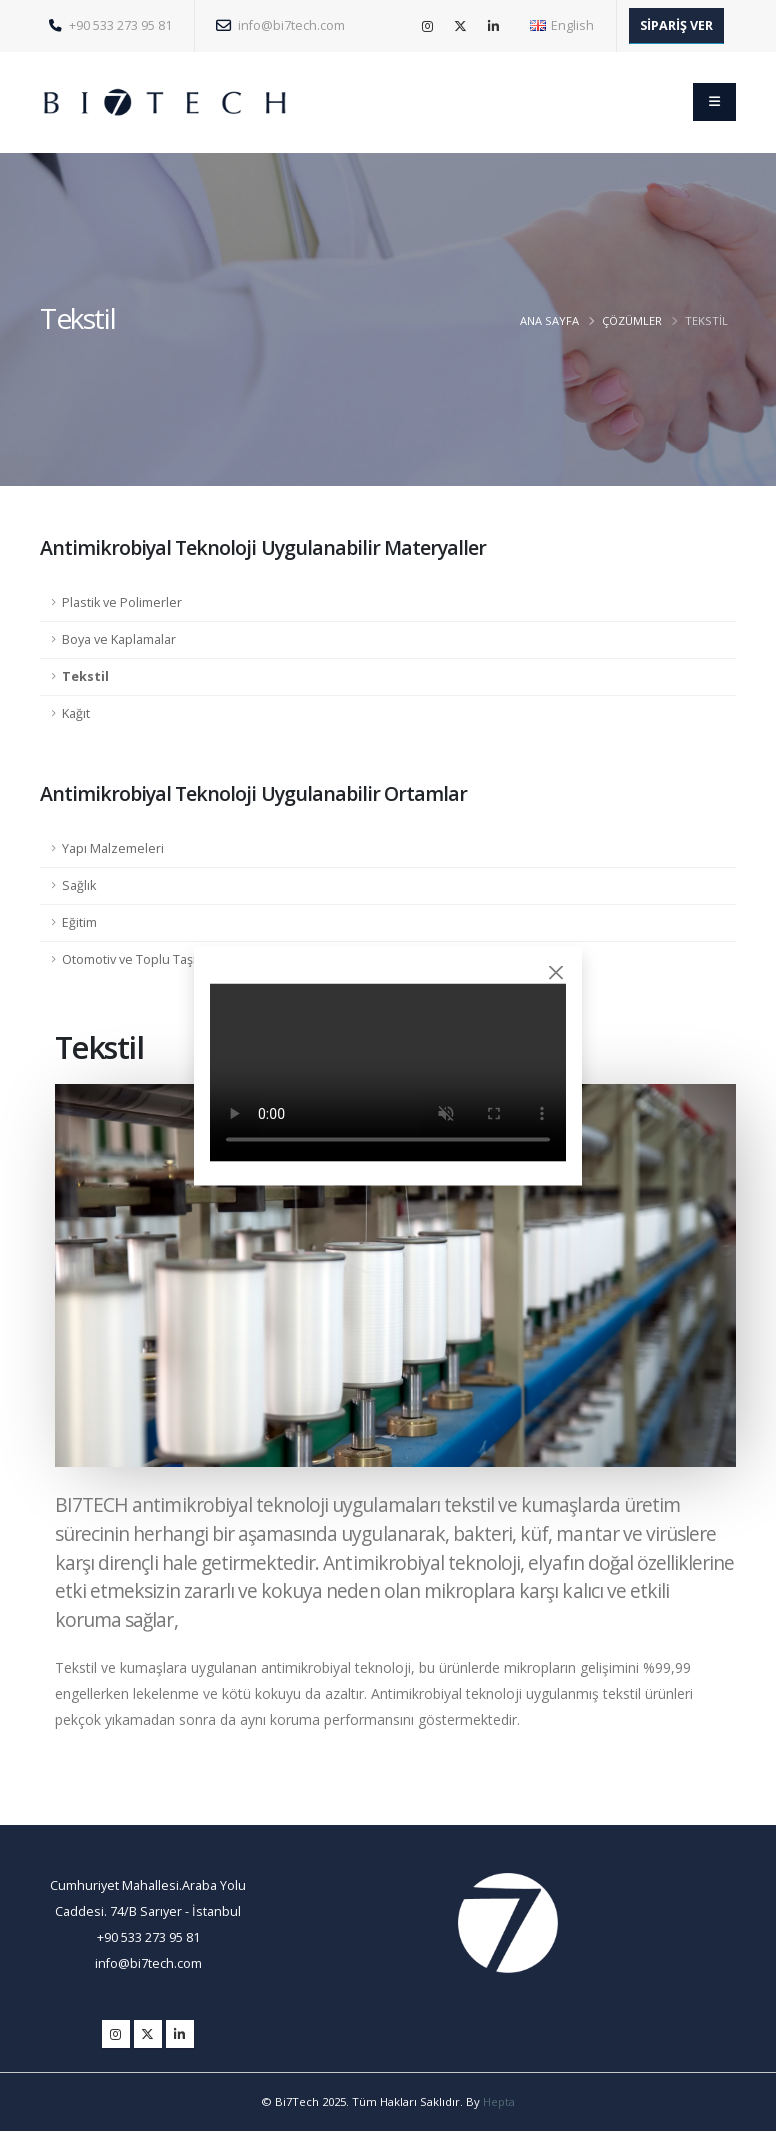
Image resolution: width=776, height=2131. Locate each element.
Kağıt (76, 713)
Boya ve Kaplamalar (119, 639)
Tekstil (85, 676)
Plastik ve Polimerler (122, 602)
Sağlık (79, 885)
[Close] (555, 972)
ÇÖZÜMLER (632, 320)
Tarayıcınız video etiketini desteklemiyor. (388, 1072)
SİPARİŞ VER (676, 25)
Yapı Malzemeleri (113, 848)
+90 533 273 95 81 (110, 25)
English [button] (562, 25)
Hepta (499, 2101)
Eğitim (79, 922)
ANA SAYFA (549, 320)
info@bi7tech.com (280, 25)
